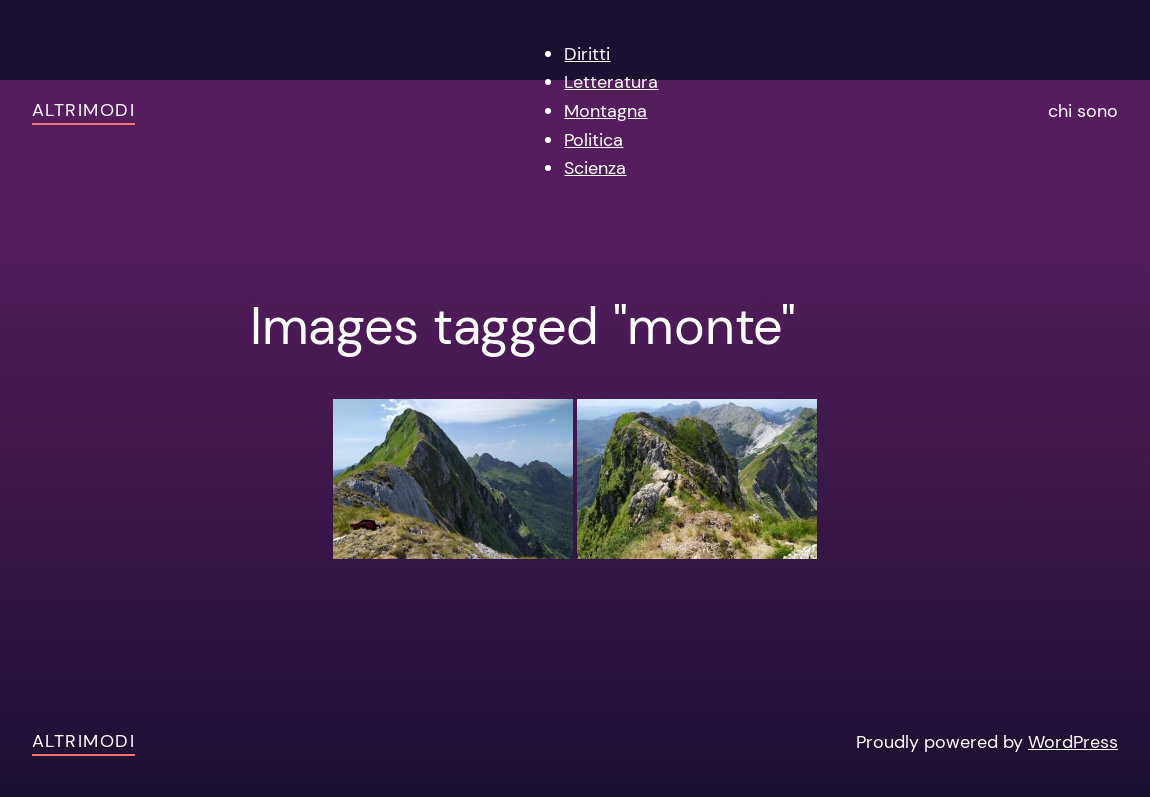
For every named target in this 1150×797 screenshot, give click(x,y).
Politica (593, 140)
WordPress (1073, 742)
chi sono (1083, 111)
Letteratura (611, 82)
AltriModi (83, 110)
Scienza (595, 168)
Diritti (587, 54)
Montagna (605, 111)
